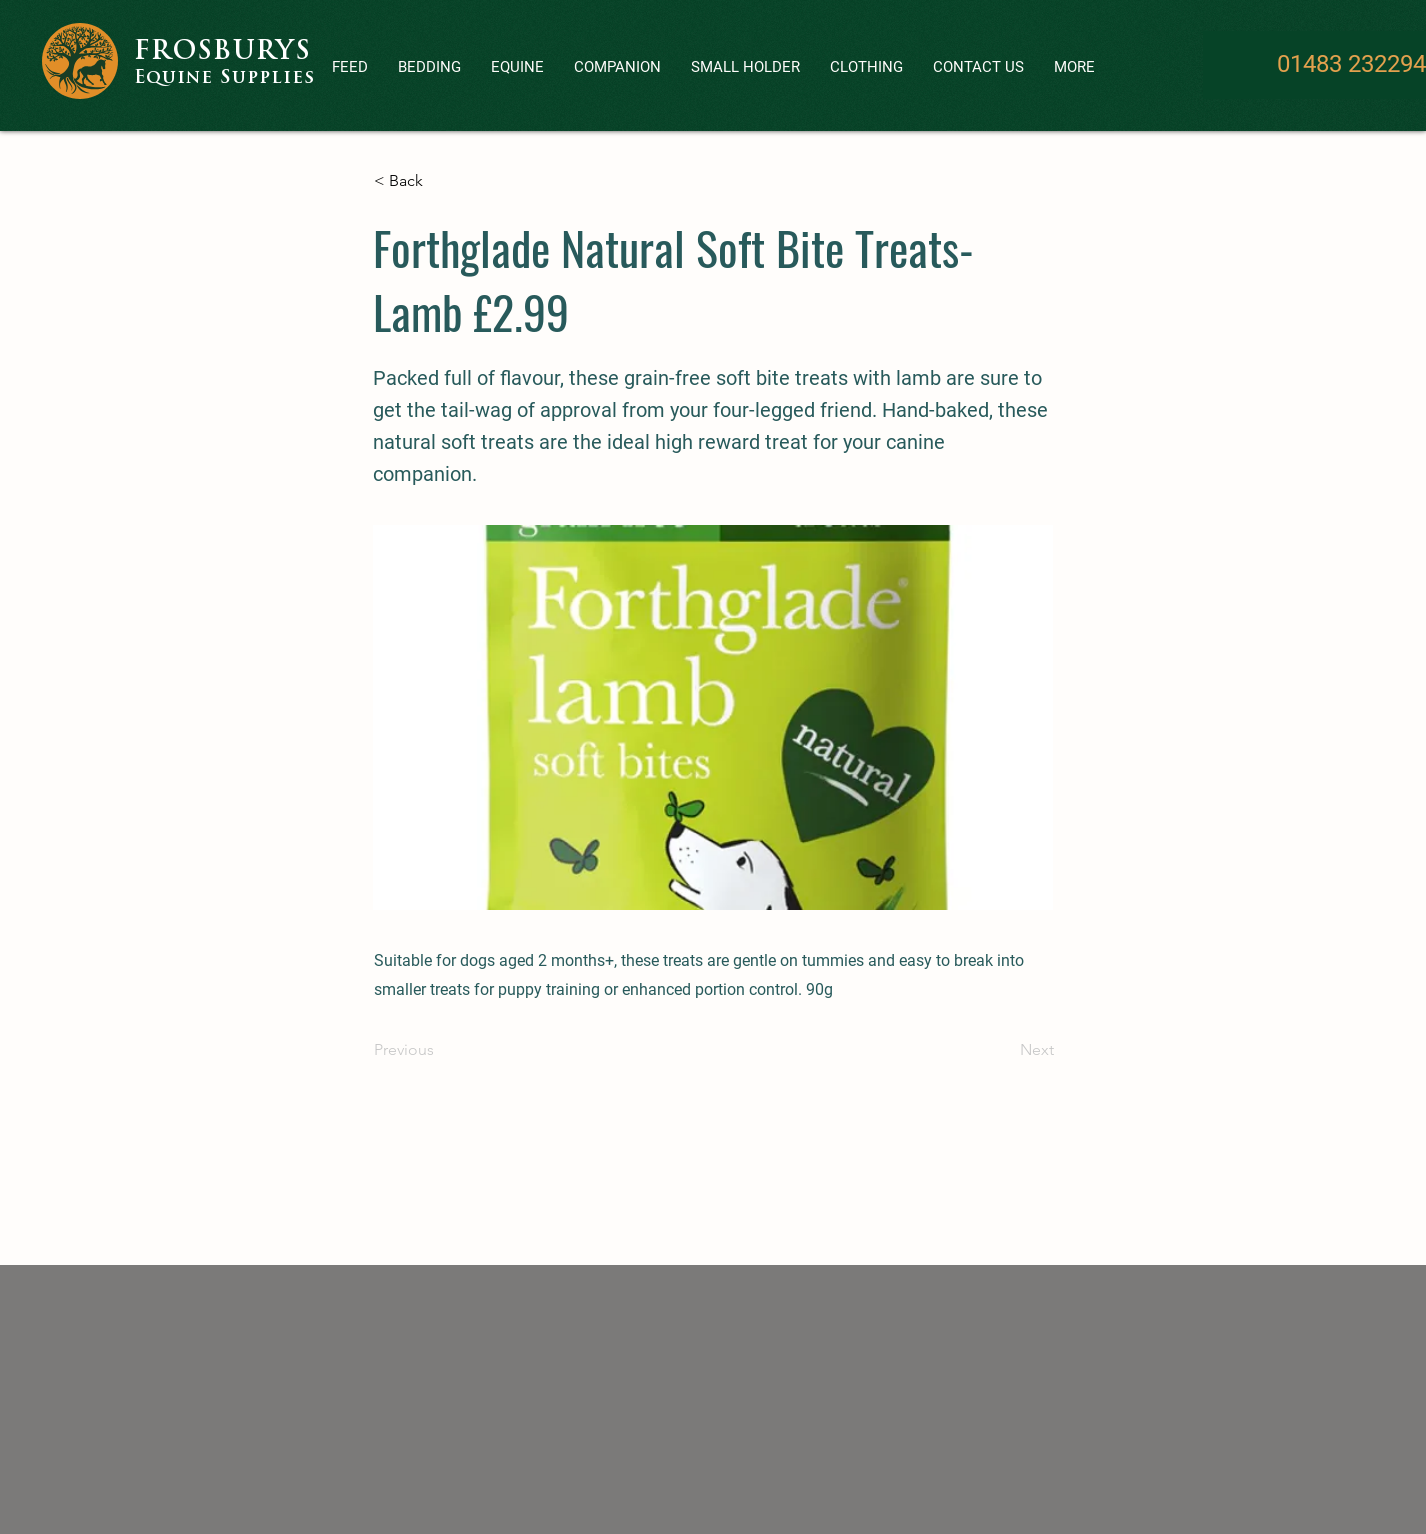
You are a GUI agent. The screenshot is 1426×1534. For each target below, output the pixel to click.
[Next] (1004, 1050)
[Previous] (440, 1050)
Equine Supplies (224, 78)
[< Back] (440, 181)
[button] (617, 67)
